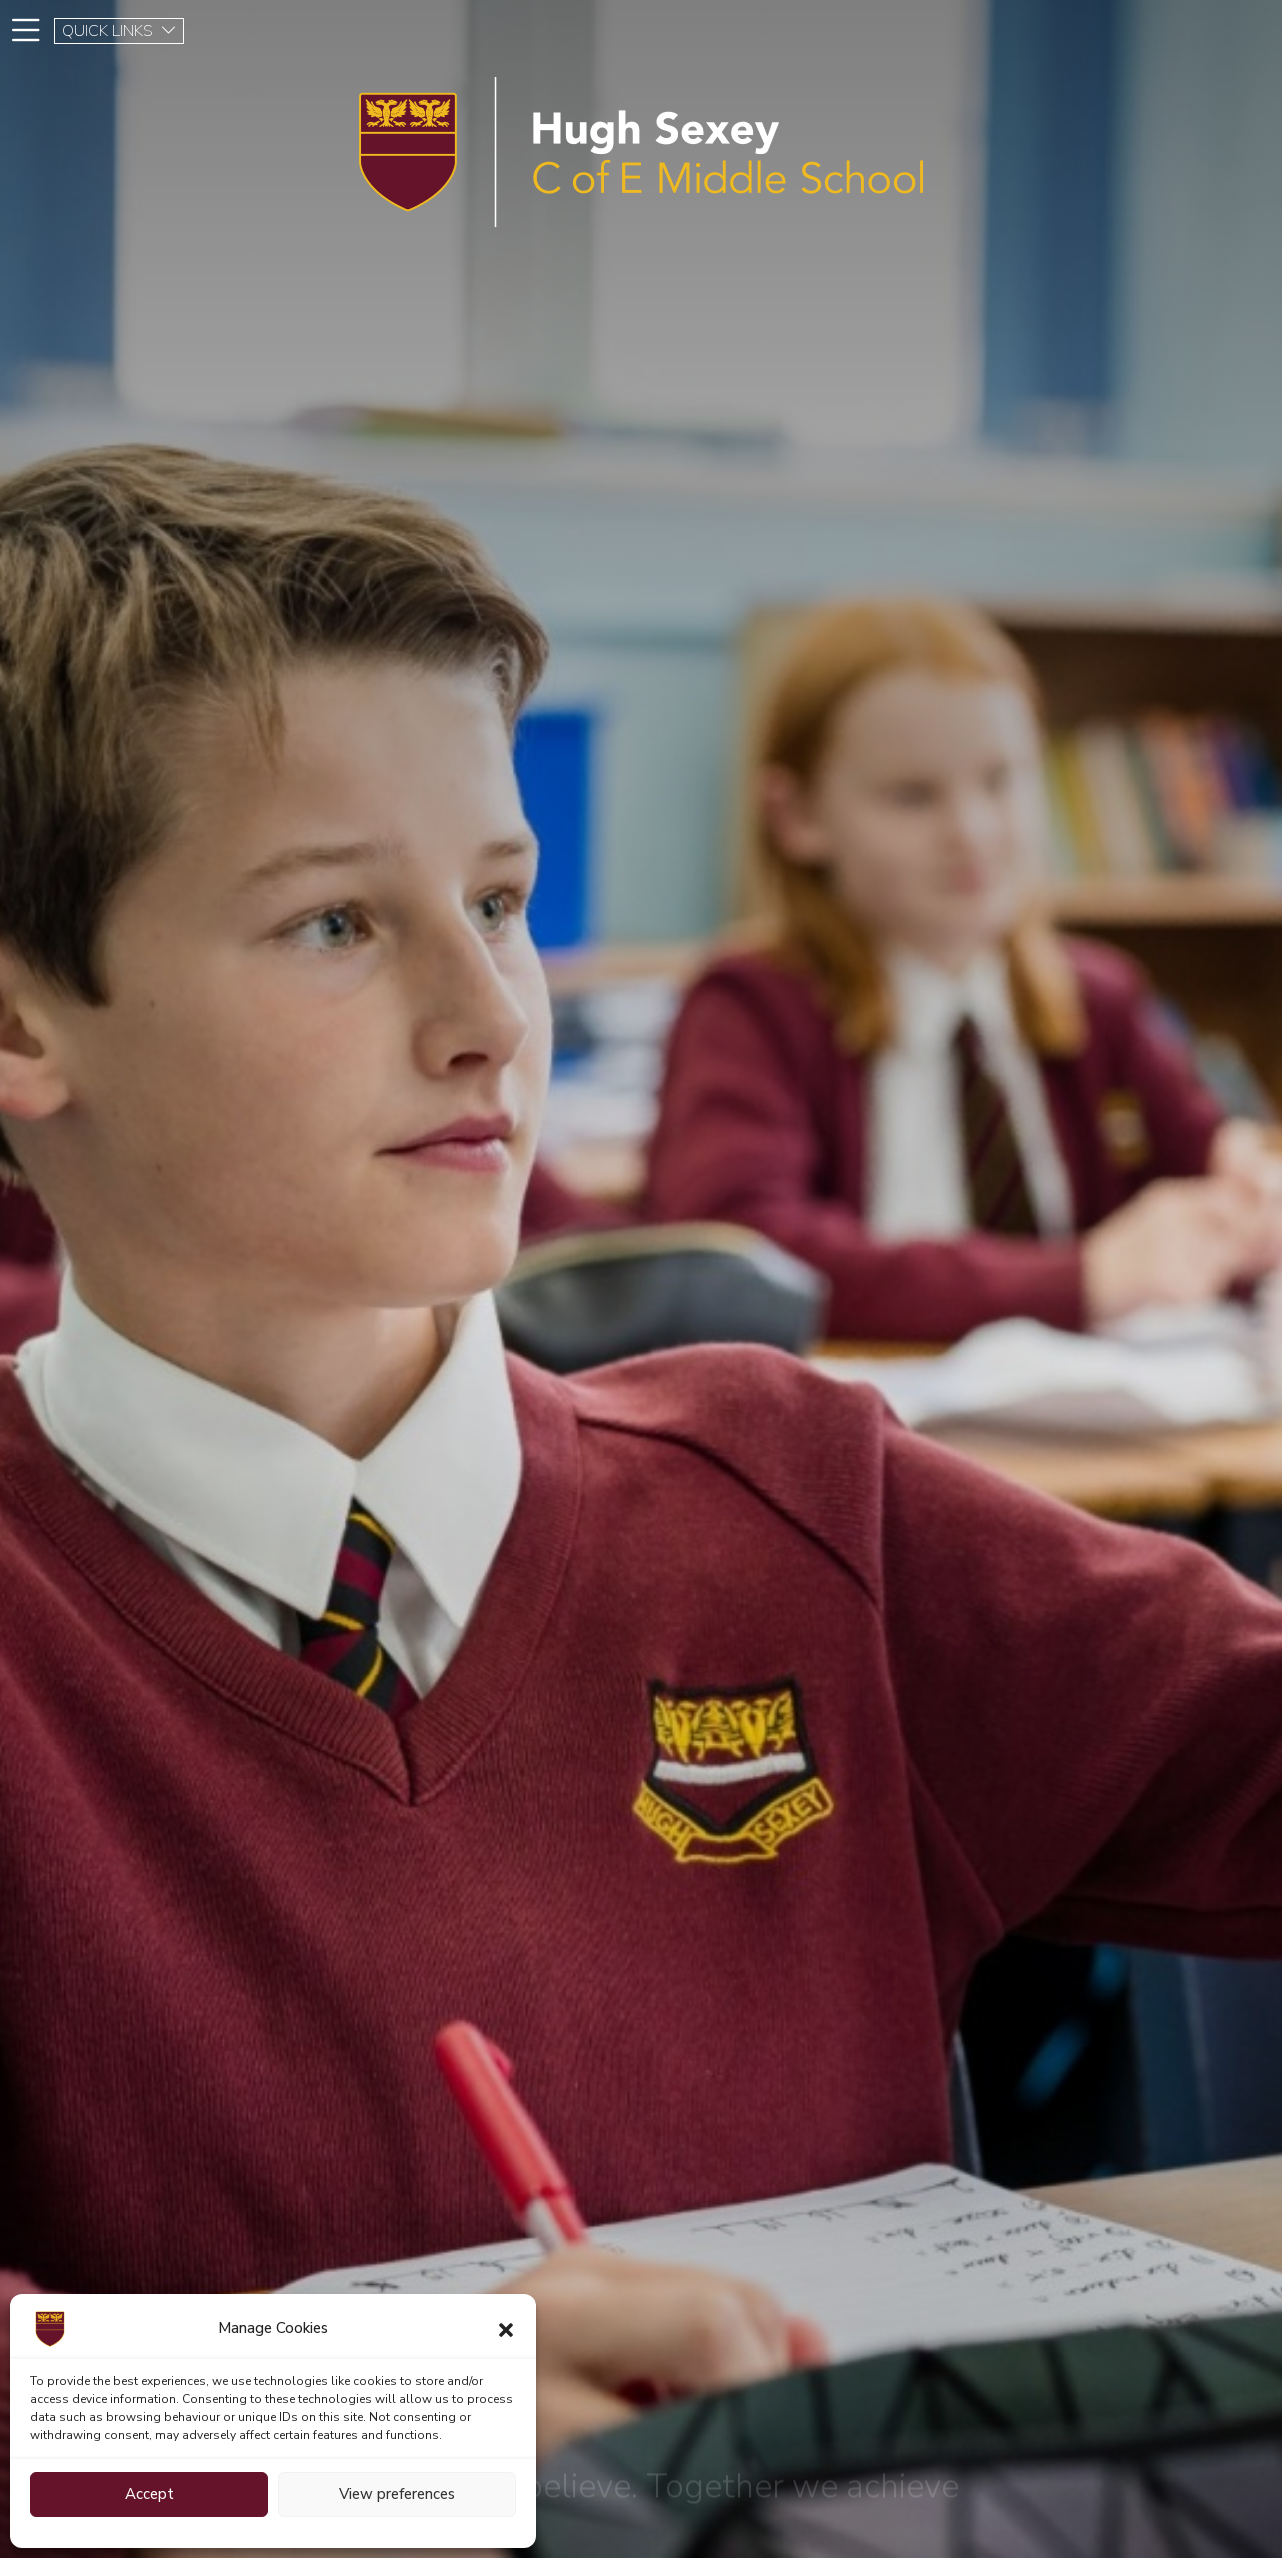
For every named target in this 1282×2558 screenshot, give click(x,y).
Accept (149, 2494)
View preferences (397, 2494)
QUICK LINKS (119, 31)
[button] (506, 2329)
